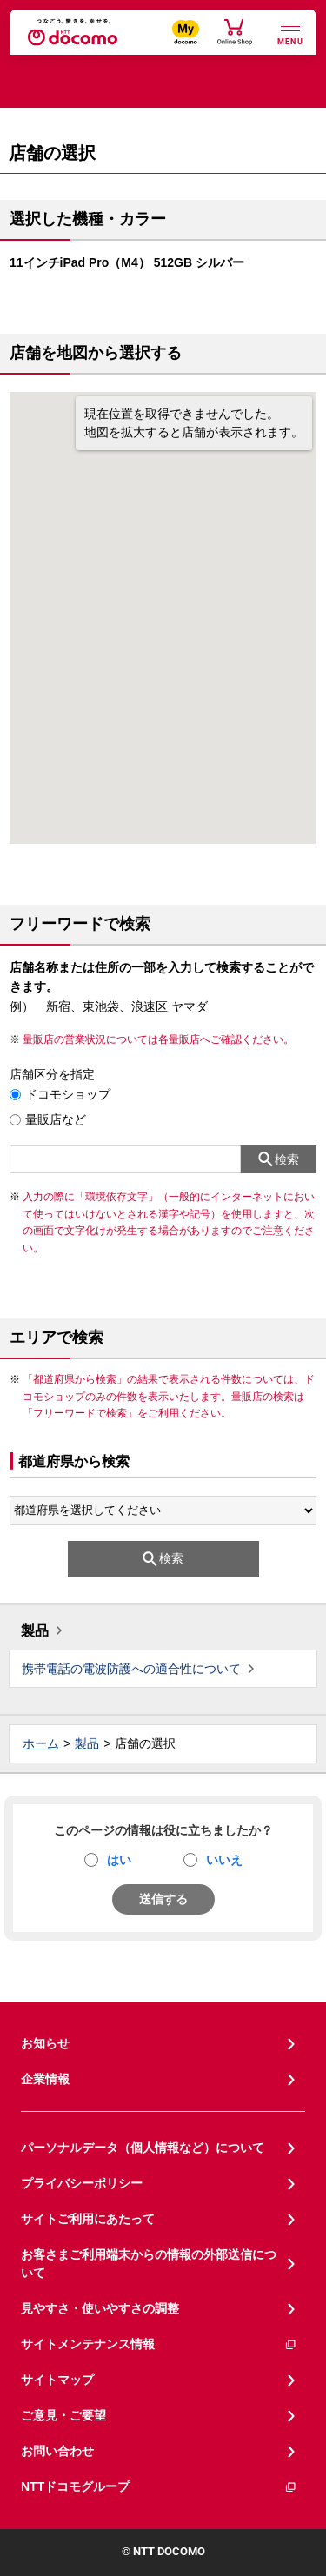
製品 (35, 1630)
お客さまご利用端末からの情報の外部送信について (148, 2263)
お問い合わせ (57, 2451)
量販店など (55, 1119)
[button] (163, 594)
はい (119, 1860)
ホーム (41, 1743)
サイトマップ (57, 2380)
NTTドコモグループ (159, 2487)
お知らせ (45, 2043)
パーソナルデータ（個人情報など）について (142, 2147)
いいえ (224, 1860)
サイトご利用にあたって (88, 2219)
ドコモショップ (67, 1094)
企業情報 (45, 2079)
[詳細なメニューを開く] (290, 33)
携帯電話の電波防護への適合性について (131, 1669)
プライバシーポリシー (82, 2183)
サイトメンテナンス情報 (159, 2344)
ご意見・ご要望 (63, 2415)
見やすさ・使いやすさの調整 (100, 2308)
